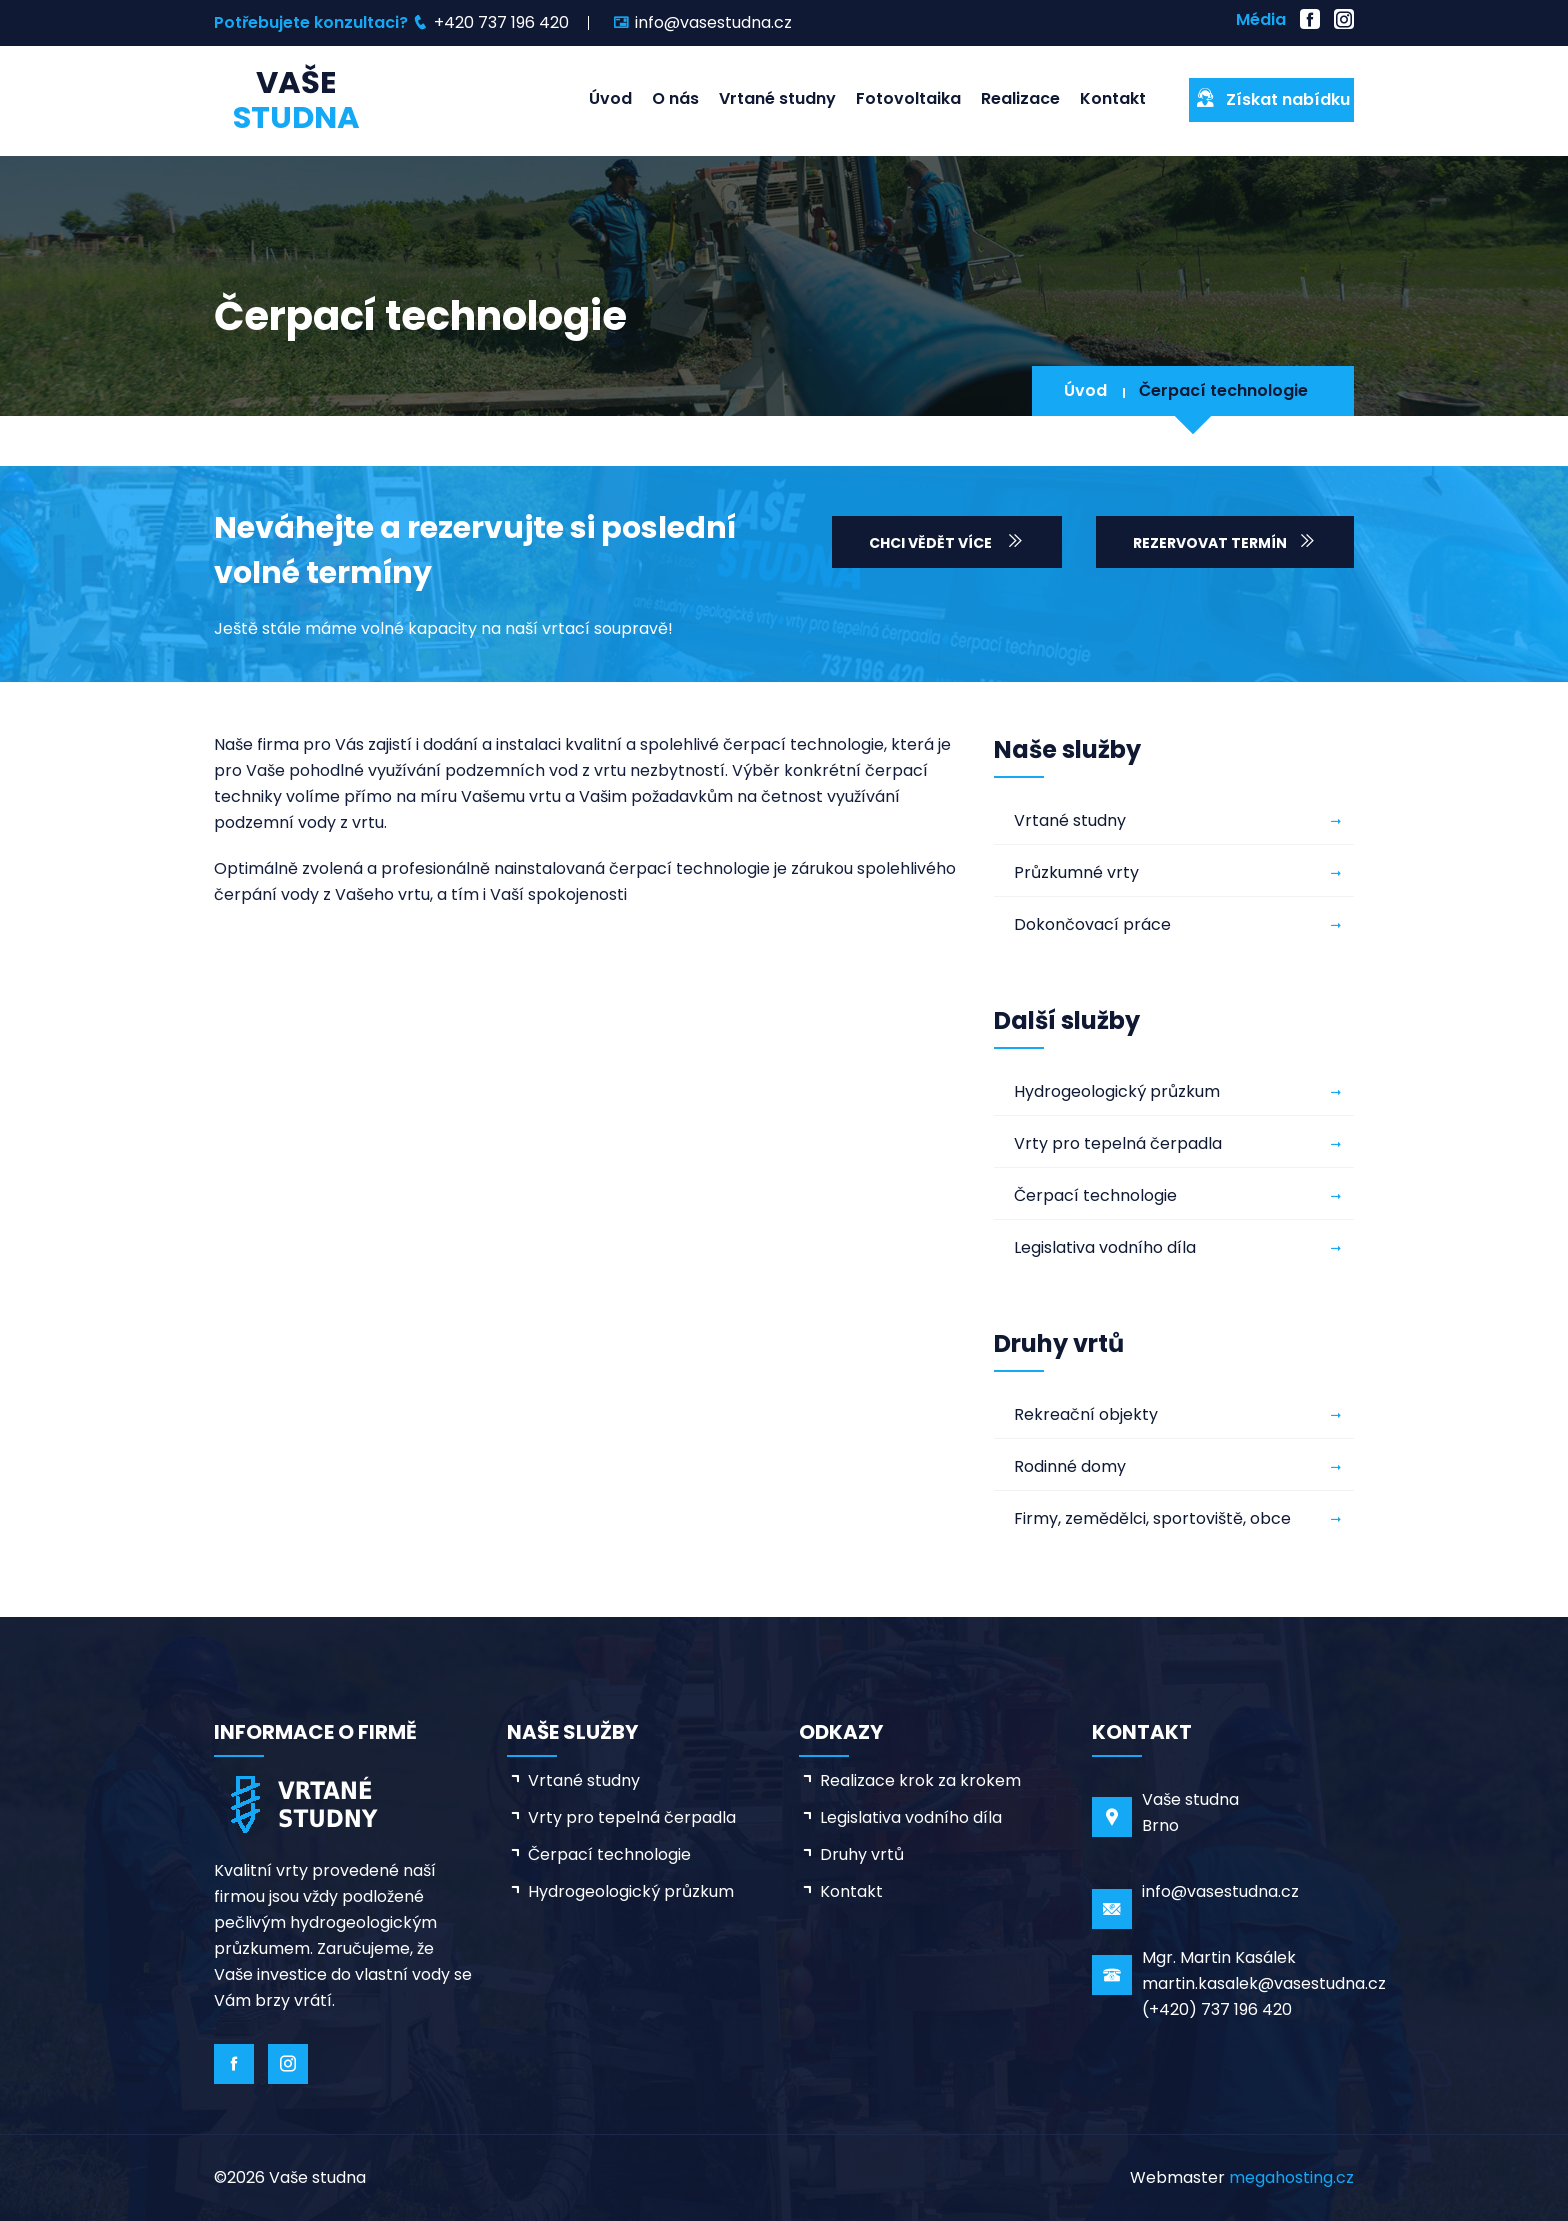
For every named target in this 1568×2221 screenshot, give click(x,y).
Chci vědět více (947, 542)
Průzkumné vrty (1076, 872)
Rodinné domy (1070, 1466)
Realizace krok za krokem (920, 1780)
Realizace (1020, 98)
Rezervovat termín (1225, 542)
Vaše (296, 100)
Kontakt (1113, 98)
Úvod (610, 98)
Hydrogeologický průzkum (1117, 1091)
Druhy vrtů (862, 1854)
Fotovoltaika (908, 98)
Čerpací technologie (1223, 390)
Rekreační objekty (1086, 1414)
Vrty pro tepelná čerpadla (1118, 1143)
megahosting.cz (1291, 2177)
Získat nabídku (1272, 98)
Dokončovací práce (1092, 924)
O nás (675, 98)
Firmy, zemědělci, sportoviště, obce (1152, 1518)
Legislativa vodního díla (1105, 1247)
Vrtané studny (777, 98)
